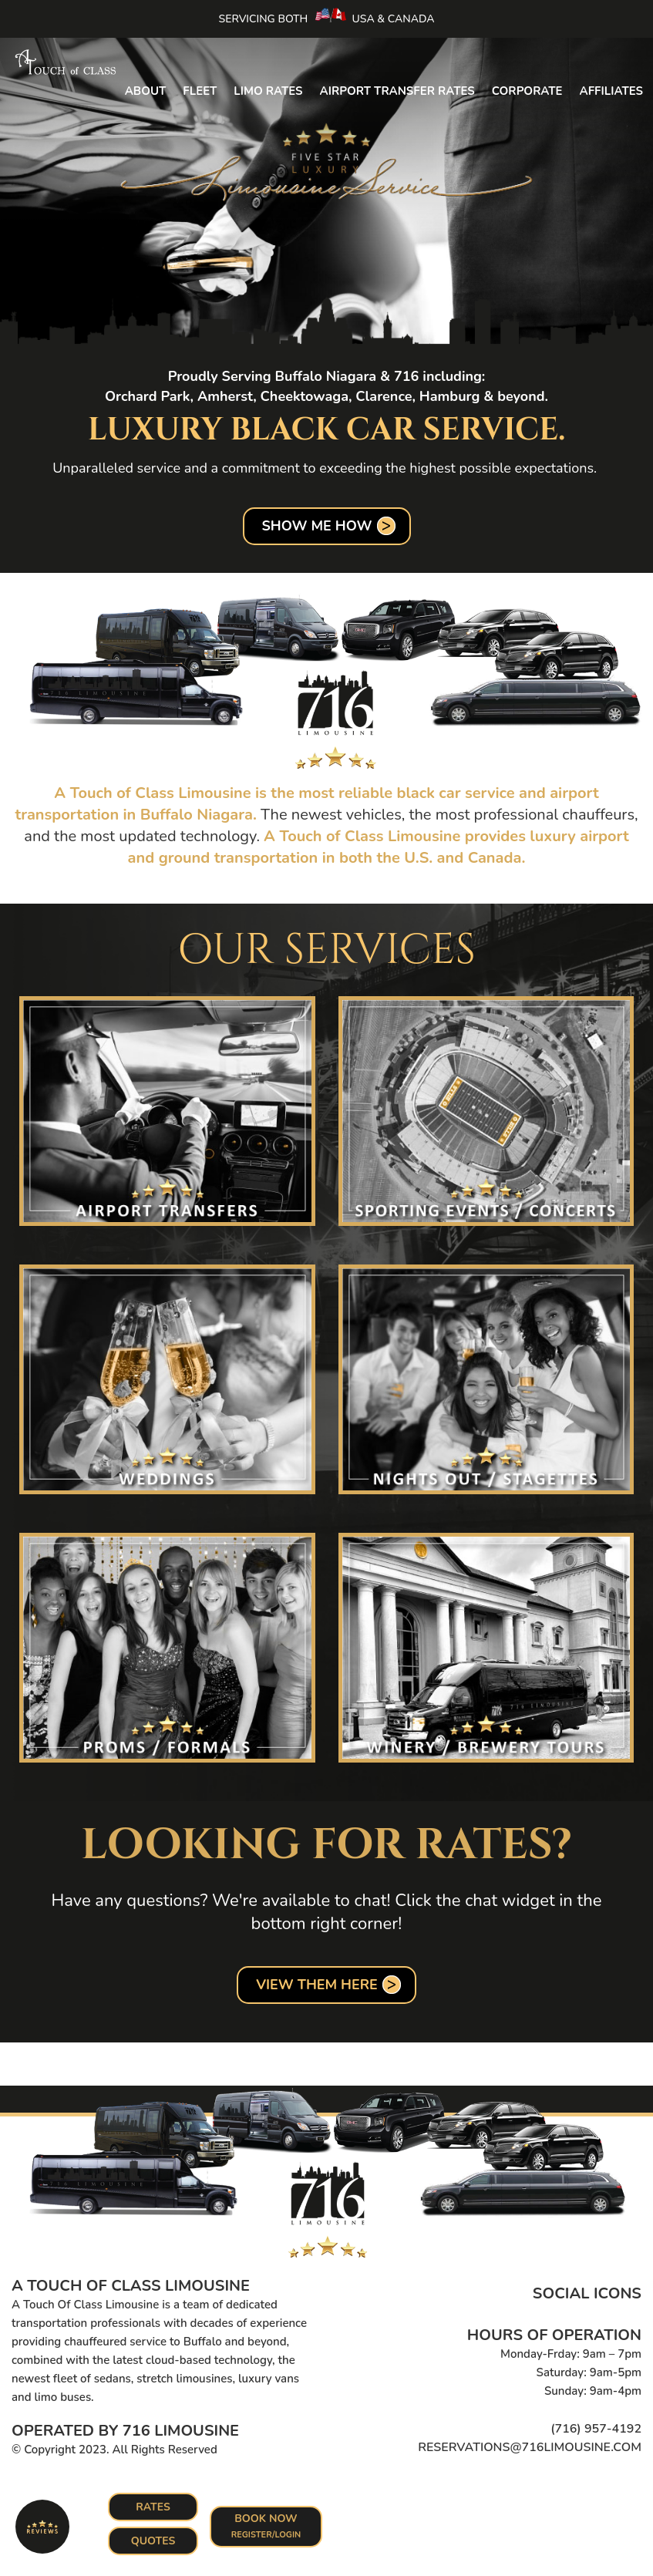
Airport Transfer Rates (397, 91)
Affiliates (612, 91)
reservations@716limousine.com (529, 2447)
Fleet (200, 91)
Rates (153, 2507)
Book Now (267, 2526)
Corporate (527, 91)
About (146, 91)
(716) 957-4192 (595, 2428)
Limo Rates (268, 91)
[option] (326, 196)
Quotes (153, 2541)
